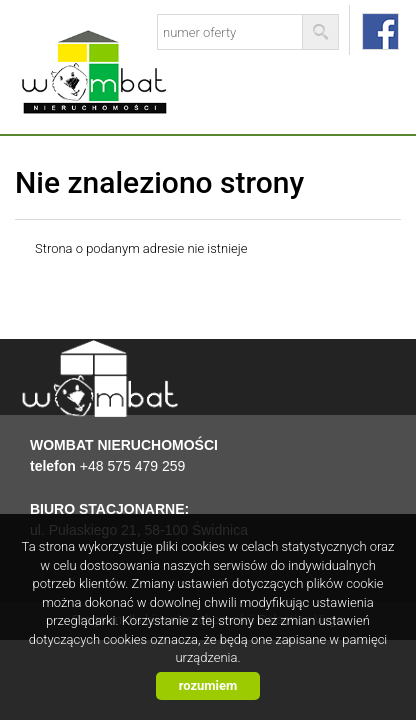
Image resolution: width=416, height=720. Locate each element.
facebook (380, 31)
